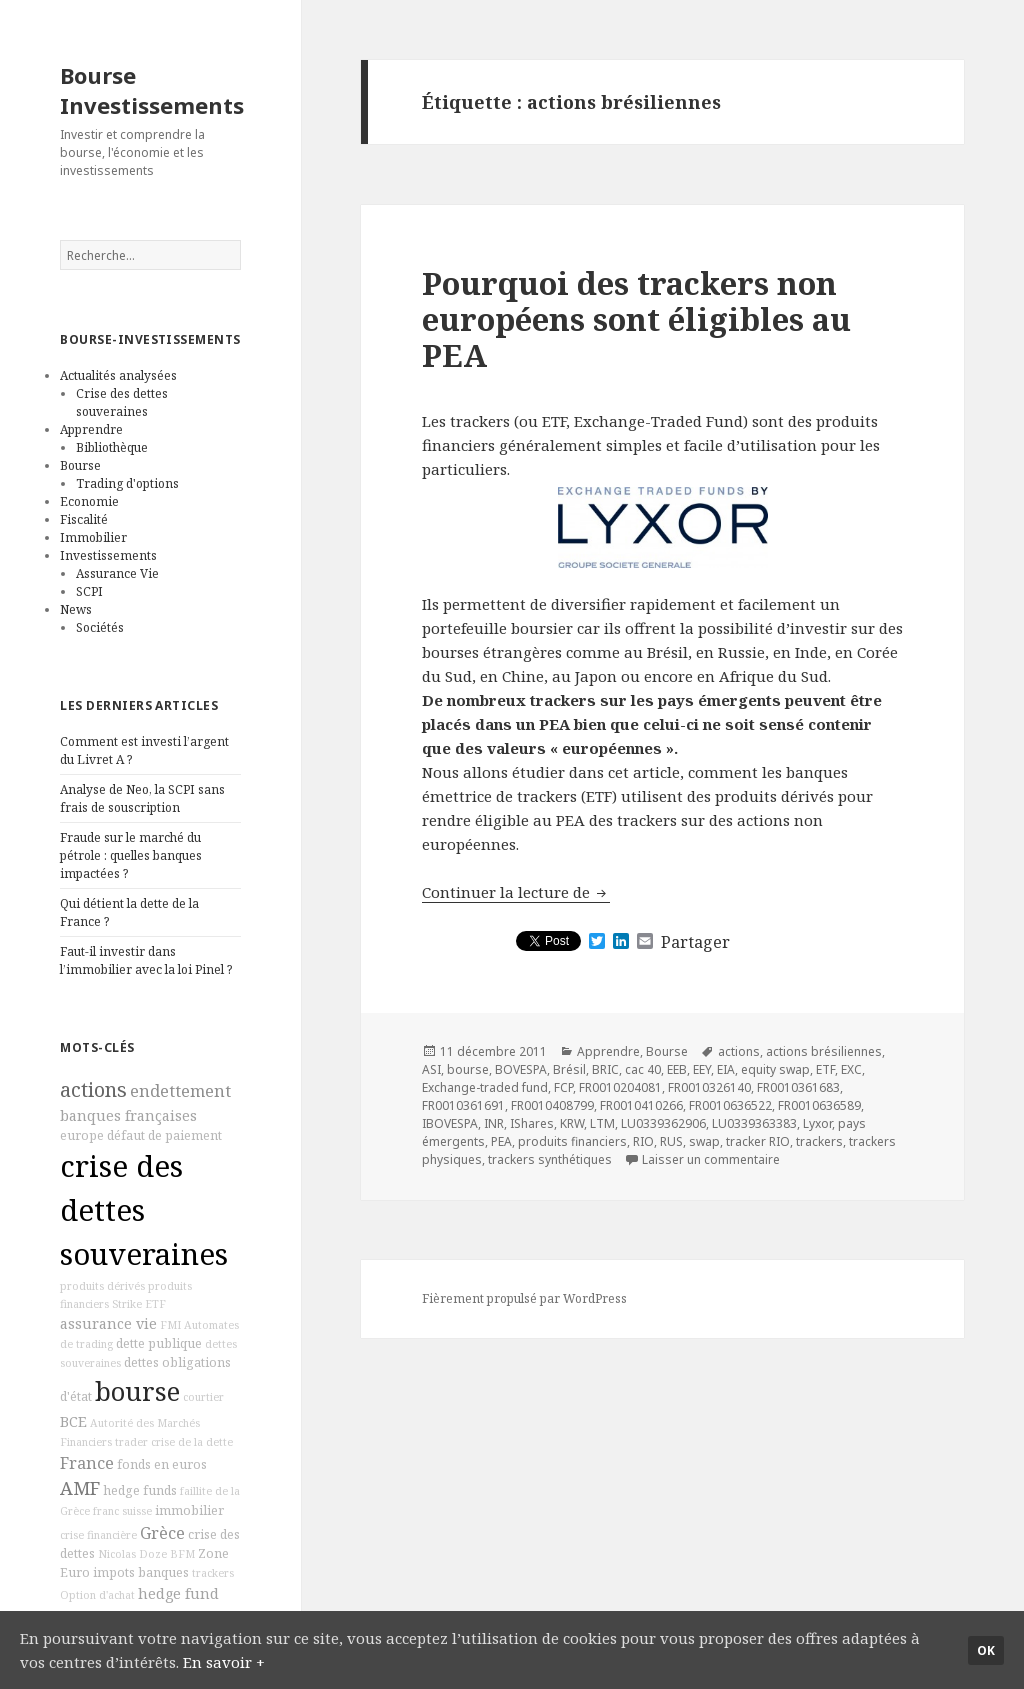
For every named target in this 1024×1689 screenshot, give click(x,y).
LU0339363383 (754, 1123)
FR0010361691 (463, 1105)
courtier (203, 1397)
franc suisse (122, 1511)
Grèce (162, 1533)
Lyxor (817, 1123)
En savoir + (224, 1662)
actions (93, 1089)
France (87, 1463)
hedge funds (140, 1490)
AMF (80, 1488)
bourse (137, 1391)
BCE (73, 1421)
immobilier (189, 1510)
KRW (572, 1123)
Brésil (569, 1069)
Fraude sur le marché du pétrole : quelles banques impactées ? (131, 855)
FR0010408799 (552, 1105)
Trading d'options (127, 483)
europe (82, 1135)
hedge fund (178, 1593)
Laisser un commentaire (711, 1159)
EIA (726, 1069)
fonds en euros (162, 1464)
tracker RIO (758, 1141)
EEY (702, 1069)
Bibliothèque (112, 447)
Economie (89, 501)
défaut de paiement (164, 1135)
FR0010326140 (709, 1087)
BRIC (605, 1069)
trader (131, 1442)
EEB (677, 1069)
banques (163, 1572)
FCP (563, 1087)
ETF (155, 1304)
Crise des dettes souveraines (122, 402)
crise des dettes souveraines (144, 1210)
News (76, 609)
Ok (986, 1650)
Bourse (80, 465)
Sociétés (100, 627)
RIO (643, 1141)
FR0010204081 (620, 1087)
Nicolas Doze (132, 1554)
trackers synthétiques (550, 1159)
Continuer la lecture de (516, 892)
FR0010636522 (730, 1105)
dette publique (159, 1343)
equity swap (775, 1069)
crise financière (98, 1535)
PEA (501, 1141)
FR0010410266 (641, 1105)
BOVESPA (521, 1069)
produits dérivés (102, 1286)
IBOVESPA (450, 1123)
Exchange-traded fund (485, 1087)
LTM (602, 1123)
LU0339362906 (663, 1123)
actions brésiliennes (824, 1051)
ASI (431, 1069)
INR (494, 1123)
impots (114, 1572)
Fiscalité (84, 519)
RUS (671, 1141)
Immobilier (93, 537)
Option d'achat (97, 1595)
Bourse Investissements (152, 90)
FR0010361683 (798, 1087)
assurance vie (108, 1323)
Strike (127, 1304)
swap (704, 1141)
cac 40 (643, 1069)
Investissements (108, 555)
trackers (213, 1573)
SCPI (89, 591)
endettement (180, 1091)
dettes (141, 1362)
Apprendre (91, 429)
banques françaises (128, 1115)
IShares (532, 1123)
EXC (851, 1069)
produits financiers (572, 1141)
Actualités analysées (118, 375)
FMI (170, 1325)
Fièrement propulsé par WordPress (524, 1298)
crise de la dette (192, 1442)
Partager (695, 942)
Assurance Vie (117, 573)
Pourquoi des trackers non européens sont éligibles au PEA (636, 319)
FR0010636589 (819, 1105)
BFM (182, 1554)
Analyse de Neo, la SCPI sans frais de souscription (142, 798)
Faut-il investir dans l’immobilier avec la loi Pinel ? (146, 960)
